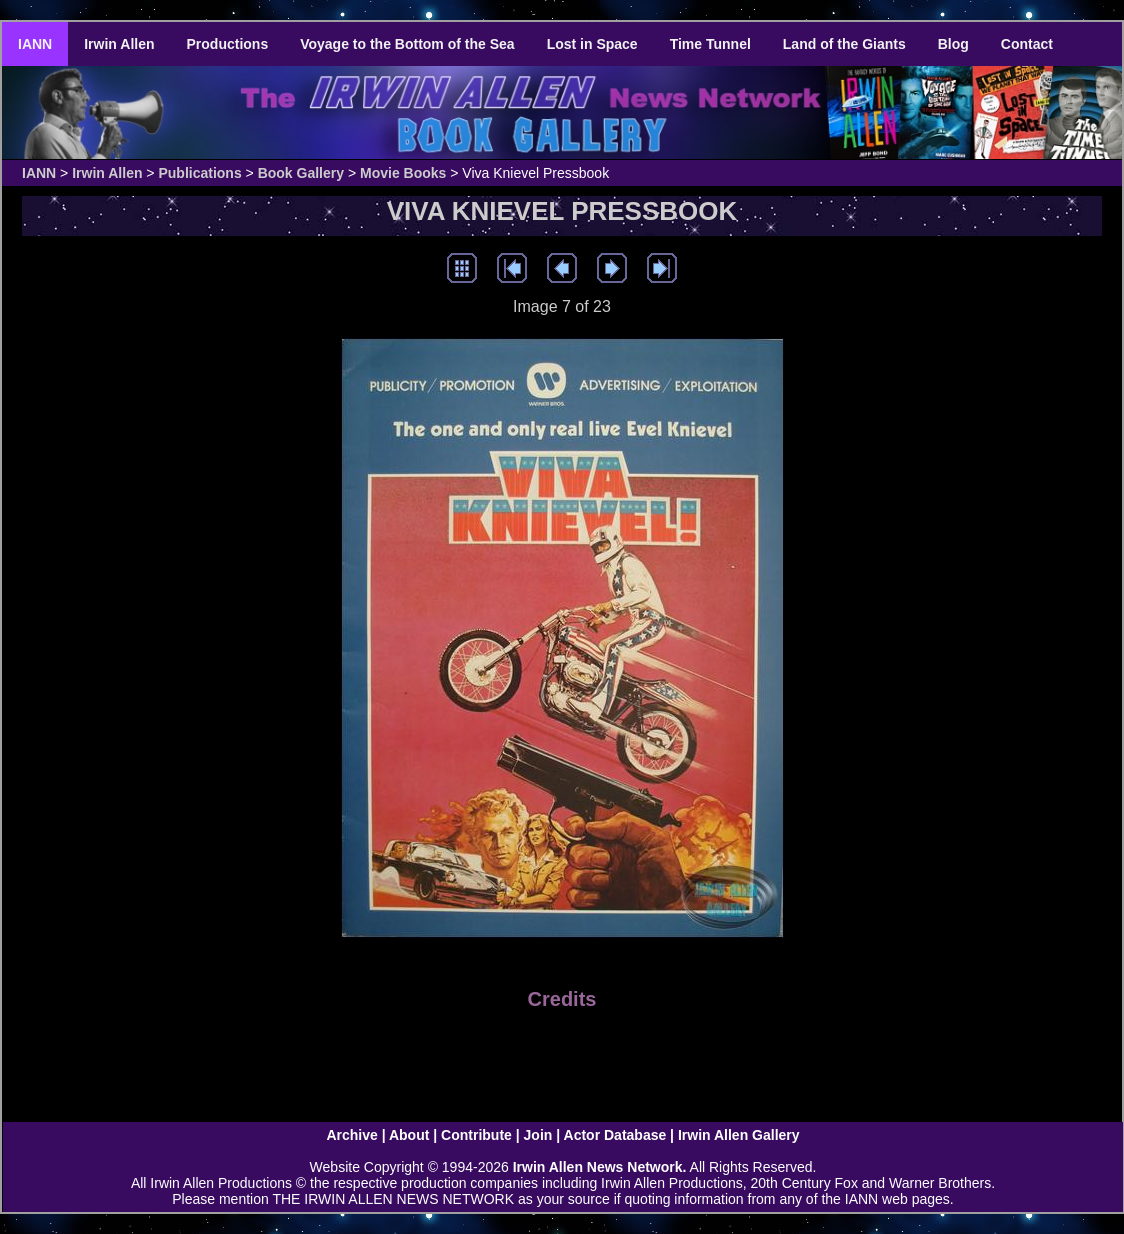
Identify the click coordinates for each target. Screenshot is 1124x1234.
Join (538, 1135)
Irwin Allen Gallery (739, 1135)
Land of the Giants (844, 44)
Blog (953, 44)
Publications (199, 173)
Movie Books (403, 173)
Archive (351, 1135)
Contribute (476, 1135)
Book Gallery (301, 173)
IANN (35, 44)
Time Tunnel (710, 44)
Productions (228, 44)
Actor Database (615, 1135)
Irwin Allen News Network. (600, 1167)
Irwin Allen (119, 44)
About (409, 1135)
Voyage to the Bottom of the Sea (407, 44)
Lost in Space (592, 44)
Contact (1027, 44)
